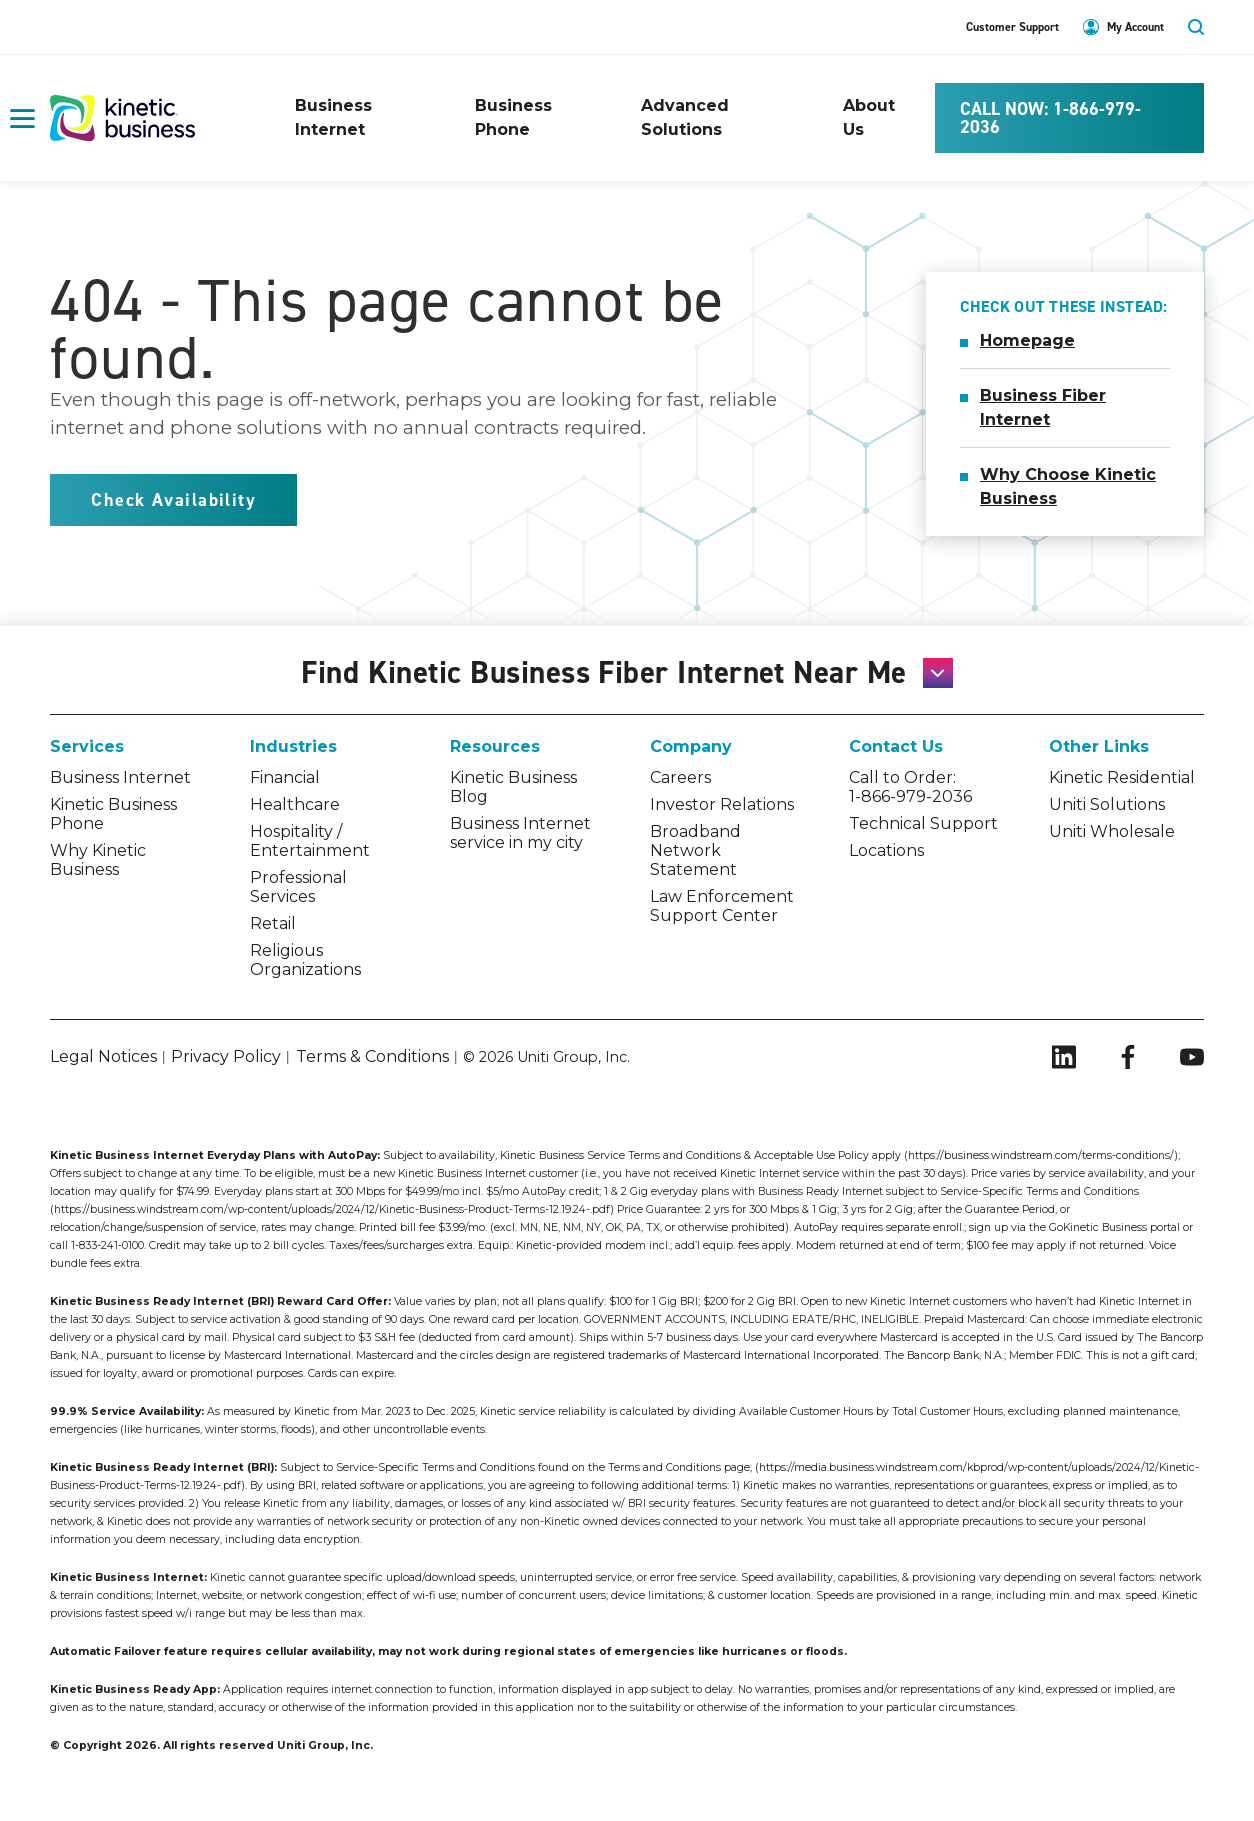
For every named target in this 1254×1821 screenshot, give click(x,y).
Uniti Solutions (1107, 804)
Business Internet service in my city (520, 833)
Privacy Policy (226, 1056)
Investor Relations (722, 804)
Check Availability (173, 500)
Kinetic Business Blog (513, 787)
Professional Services (298, 887)
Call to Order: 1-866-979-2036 (910, 787)
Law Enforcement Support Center (722, 906)
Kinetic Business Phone (113, 814)
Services (87, 746)
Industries (293, 746)
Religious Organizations (305, 960)
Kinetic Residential (1122, 777)
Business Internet (120, 777)
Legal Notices (103, 1056)
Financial (285, 777)
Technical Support (923, 823)
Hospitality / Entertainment (310, 841)
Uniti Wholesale (1112, 831)
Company (691, 746)
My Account (1135, 27)
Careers (680, 777)
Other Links (1099, 746)
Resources (495, 746)
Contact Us (896, 746)
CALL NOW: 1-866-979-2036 (1050, 118)
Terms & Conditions (372, 1056)
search (1196, 27)
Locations (886, 850)
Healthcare (295, 804)
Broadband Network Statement (695, 850)
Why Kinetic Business (98, 860)
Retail (273, 923)
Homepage (1027, 340)
